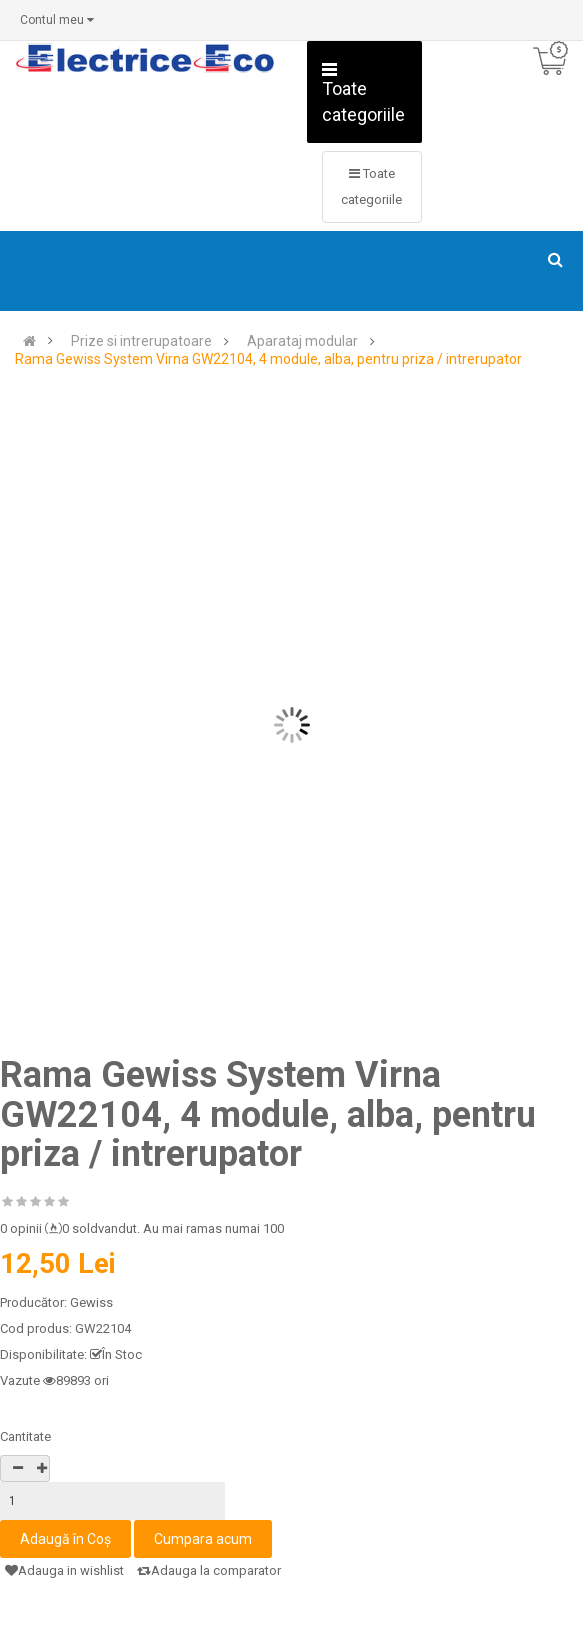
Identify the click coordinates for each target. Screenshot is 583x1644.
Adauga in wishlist (64, 1570)
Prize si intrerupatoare (141, 341)
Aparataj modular (302, 341)
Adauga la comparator (209, 1570)
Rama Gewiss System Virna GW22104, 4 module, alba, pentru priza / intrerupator (268, 359)
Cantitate (25, 1436)
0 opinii (21, 1228)
